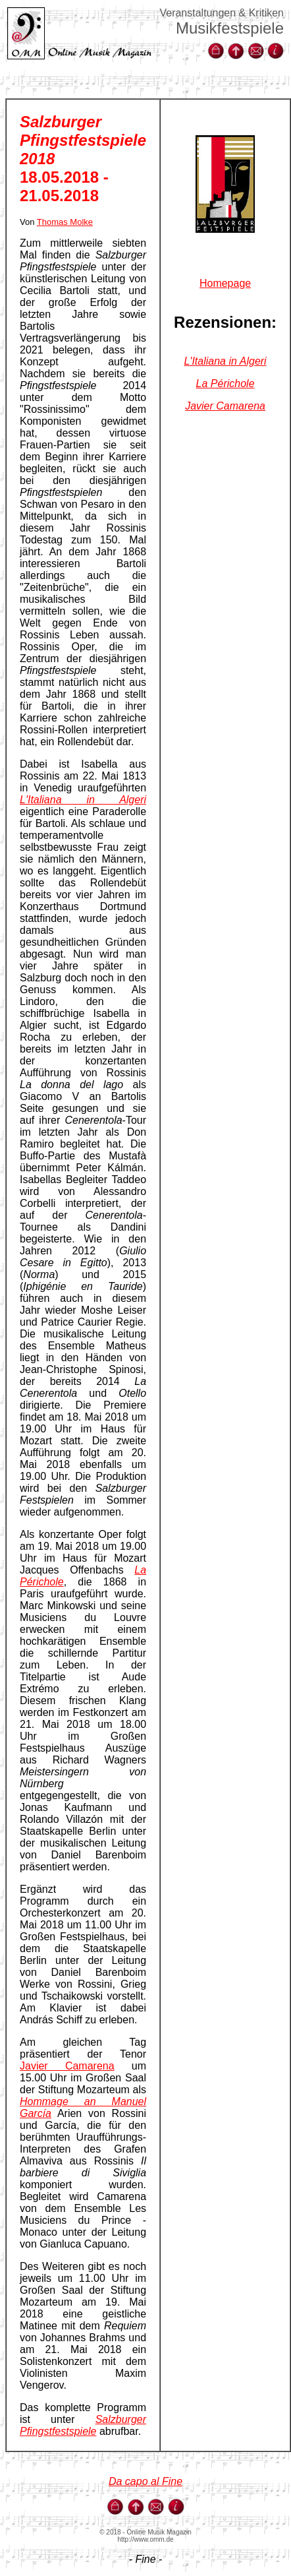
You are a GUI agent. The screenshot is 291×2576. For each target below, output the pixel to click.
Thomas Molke (65, 222)
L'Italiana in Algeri (83, 799)
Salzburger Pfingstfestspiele (83, 2425)
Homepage (225, 283)
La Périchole (225, 383)
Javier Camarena (67, 2065)
